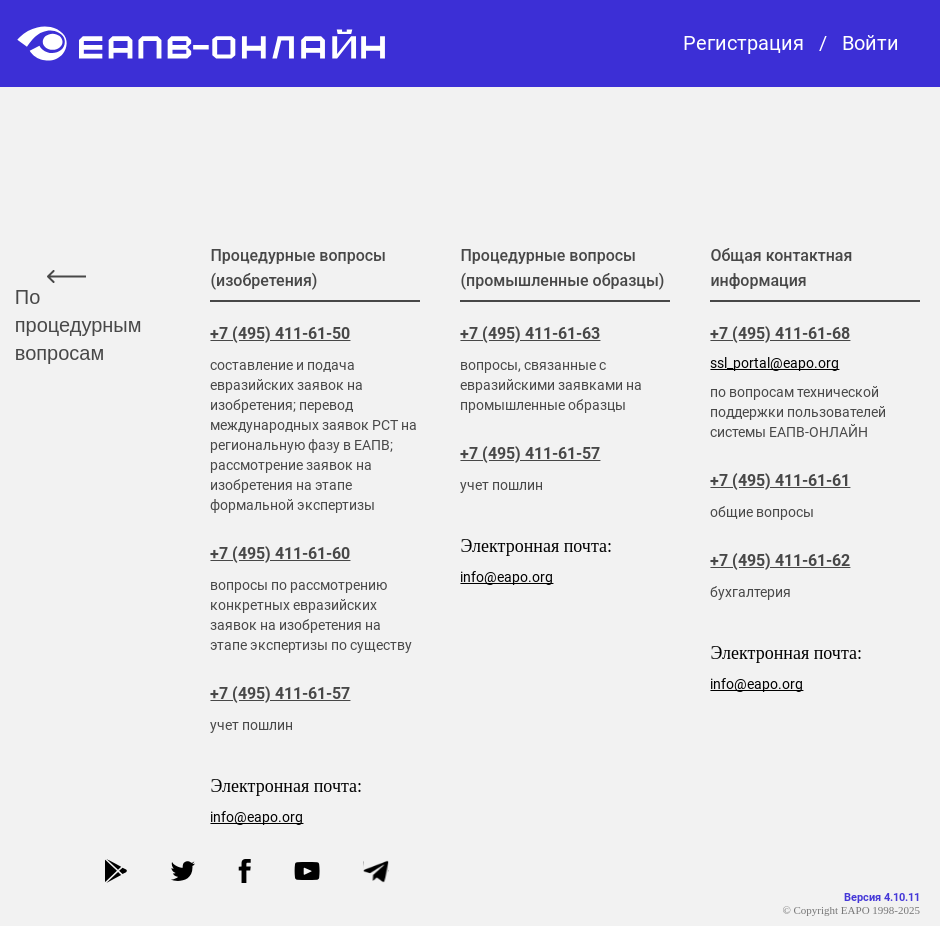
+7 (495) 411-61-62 (780, 560)
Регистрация (743, 43)
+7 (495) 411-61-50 (280, 333)
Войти (870, 43)
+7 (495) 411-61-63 (530, 333)
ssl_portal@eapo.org (774, 363)
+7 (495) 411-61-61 (780, 480)
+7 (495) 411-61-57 (280, 693)
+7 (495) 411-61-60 (280, 553)
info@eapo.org (256, 817)
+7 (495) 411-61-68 (780, 333)
